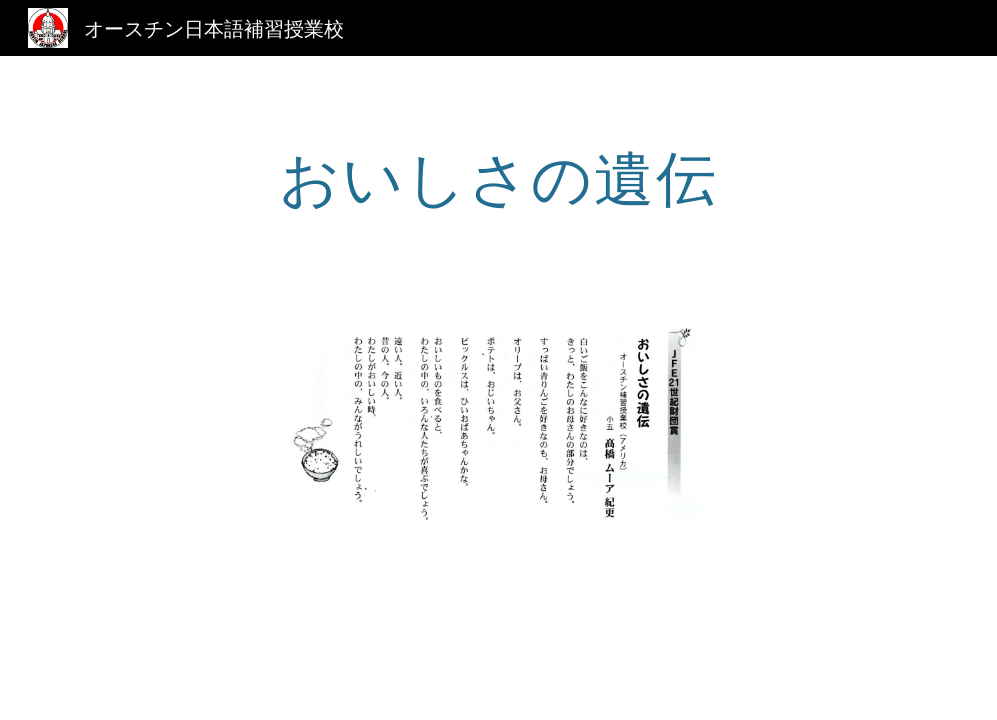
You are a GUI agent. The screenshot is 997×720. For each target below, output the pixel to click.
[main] (498, 177)
